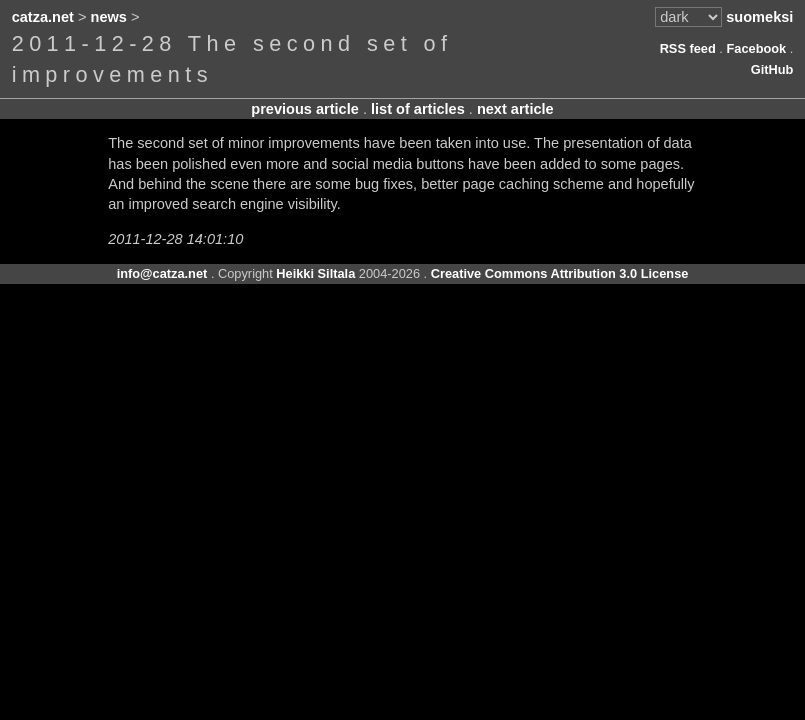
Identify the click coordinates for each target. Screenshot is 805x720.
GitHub (772, 69)
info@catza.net (162, 273)
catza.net (43, 17)
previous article (305, 109)
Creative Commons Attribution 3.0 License (560, 273)
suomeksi (759, 17)
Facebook (756, 48)
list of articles (418, 109)
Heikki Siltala (315, 273)
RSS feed (688, 48)
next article (515, 109)
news (109, 17)
